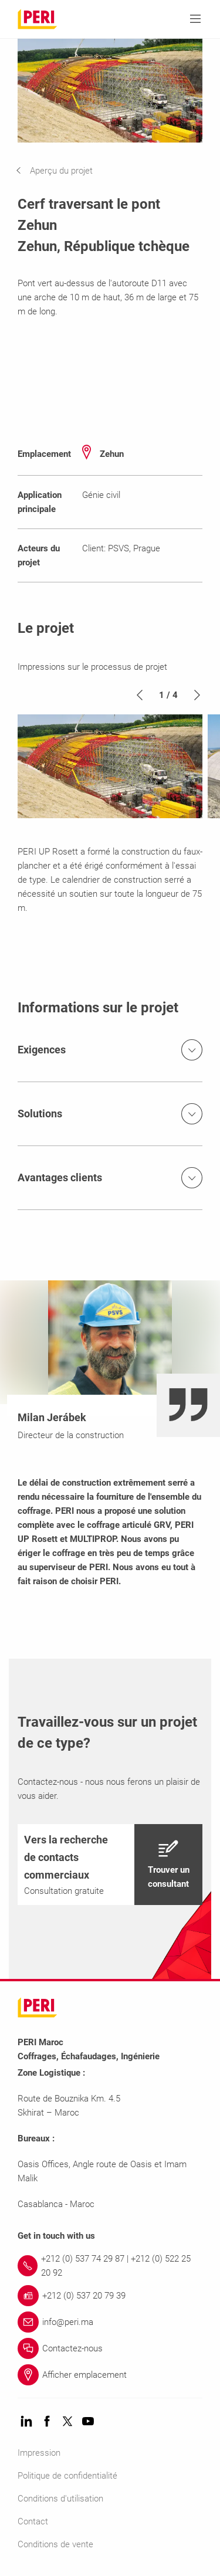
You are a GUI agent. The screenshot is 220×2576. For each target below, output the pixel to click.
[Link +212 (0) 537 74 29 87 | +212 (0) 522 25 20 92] (110, 2266)
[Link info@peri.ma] (110, 2322)
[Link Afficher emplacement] (110, 2374)
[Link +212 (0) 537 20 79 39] (110, 2295)
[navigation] (63, 171)
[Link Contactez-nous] (110, 2348)
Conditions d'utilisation (60, 2498)
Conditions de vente (55, 2544)
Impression (39, 2453)
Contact (33, 2521)
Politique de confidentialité (67, 2475)
